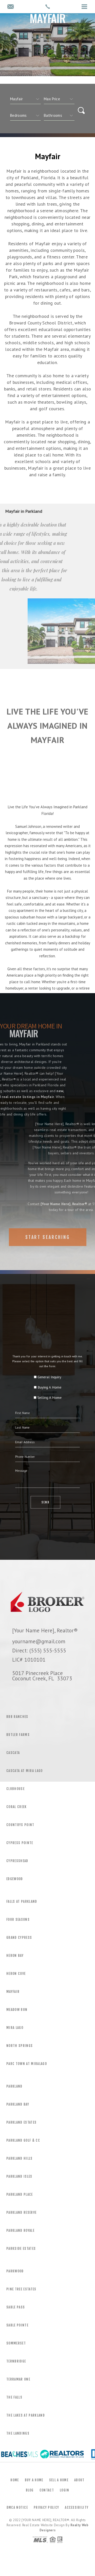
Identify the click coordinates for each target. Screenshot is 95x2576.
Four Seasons (18, 1919)
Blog (30, 2490)
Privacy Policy (46, 2507)
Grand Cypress (19, 1937)
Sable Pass (15, 2307)
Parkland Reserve (21, 2212)
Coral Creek (16, 1807)
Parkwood (15, 2271)
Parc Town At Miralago (26, 2064)
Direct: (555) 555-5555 (39, 1650)
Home (14, 2480)
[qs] (59, 99)
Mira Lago (14, 2028)
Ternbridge (16, 2361)
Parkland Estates (21, 2122)
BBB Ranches (17, 1717)
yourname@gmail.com (38, 1641)
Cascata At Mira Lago (24, 1771)
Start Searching (47, 1245)
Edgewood (14, 1879)
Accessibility (76, 2507)
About (79, 2480)
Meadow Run (16, 2010)
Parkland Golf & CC (23, 2140)
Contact (47, 2490)
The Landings (17, 2433)
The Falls (14, 2397)
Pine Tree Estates (21, 2289)
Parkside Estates (21, 2248)
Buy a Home (34, 2480)
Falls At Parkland (21, 1901)
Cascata (13, 1753)
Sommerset (16, 2343)
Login (64, 2490)
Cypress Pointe (19, 1843)
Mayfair (13, 1992)
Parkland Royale (20, 2230)
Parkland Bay (17, 2104)
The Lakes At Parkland (25, 2415)
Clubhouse (15, 1789)
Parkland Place (19, 2194)
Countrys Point (20, 1825)
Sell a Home (58, 2480)
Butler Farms (18, 1735)
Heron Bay (15, 1956)
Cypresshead (17, 1861)
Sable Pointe (17, 2325)
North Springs (19, 2046)
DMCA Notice (17, 2507)
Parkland (14, 2086)
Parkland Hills (19, 2158)
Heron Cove (16, 1974)
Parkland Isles (19, 2176)
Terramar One (18, 2379)
